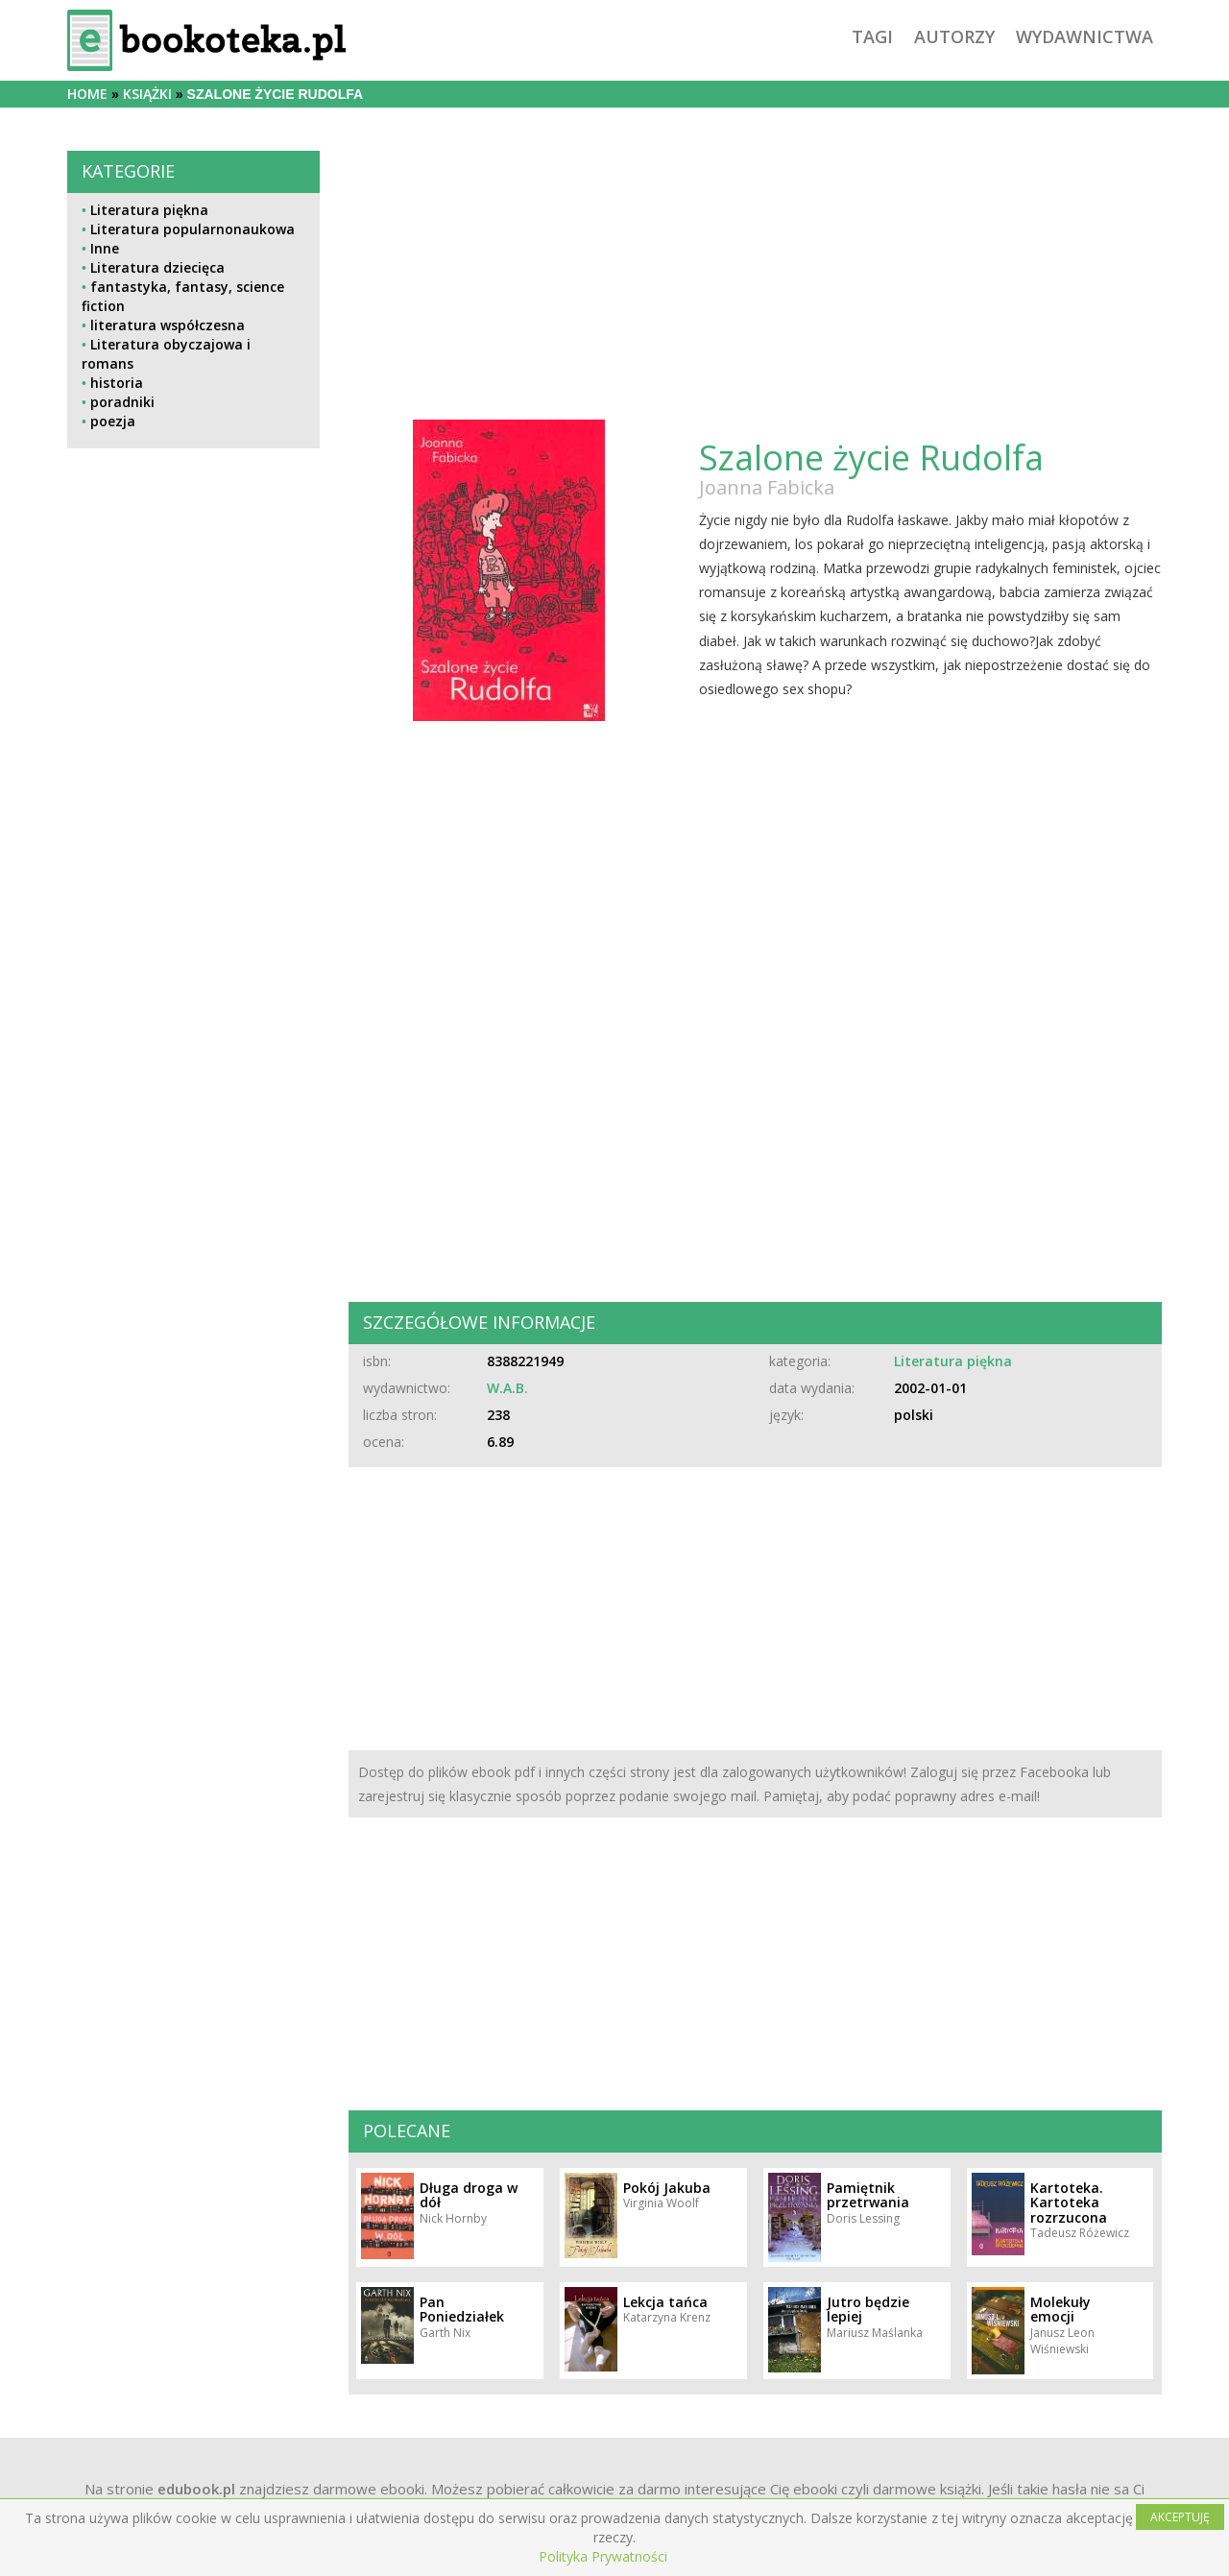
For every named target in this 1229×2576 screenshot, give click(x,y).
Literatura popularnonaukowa (192, 229)
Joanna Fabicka (766, 487)
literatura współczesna (167, 325)
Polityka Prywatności (603, 2556)
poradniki (122, 402)
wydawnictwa (1084, 36)
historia (116, 382)
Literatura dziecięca (157, 267)
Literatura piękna (149, 210)
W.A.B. (507, 1388)
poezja (112, 421)
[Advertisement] (193, 1102)
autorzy (954, 36)
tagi (872, 36)
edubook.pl (196, 2488)
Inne (104, 248)
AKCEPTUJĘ (1180, 2517)
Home (87, 93)
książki (147, 93)
